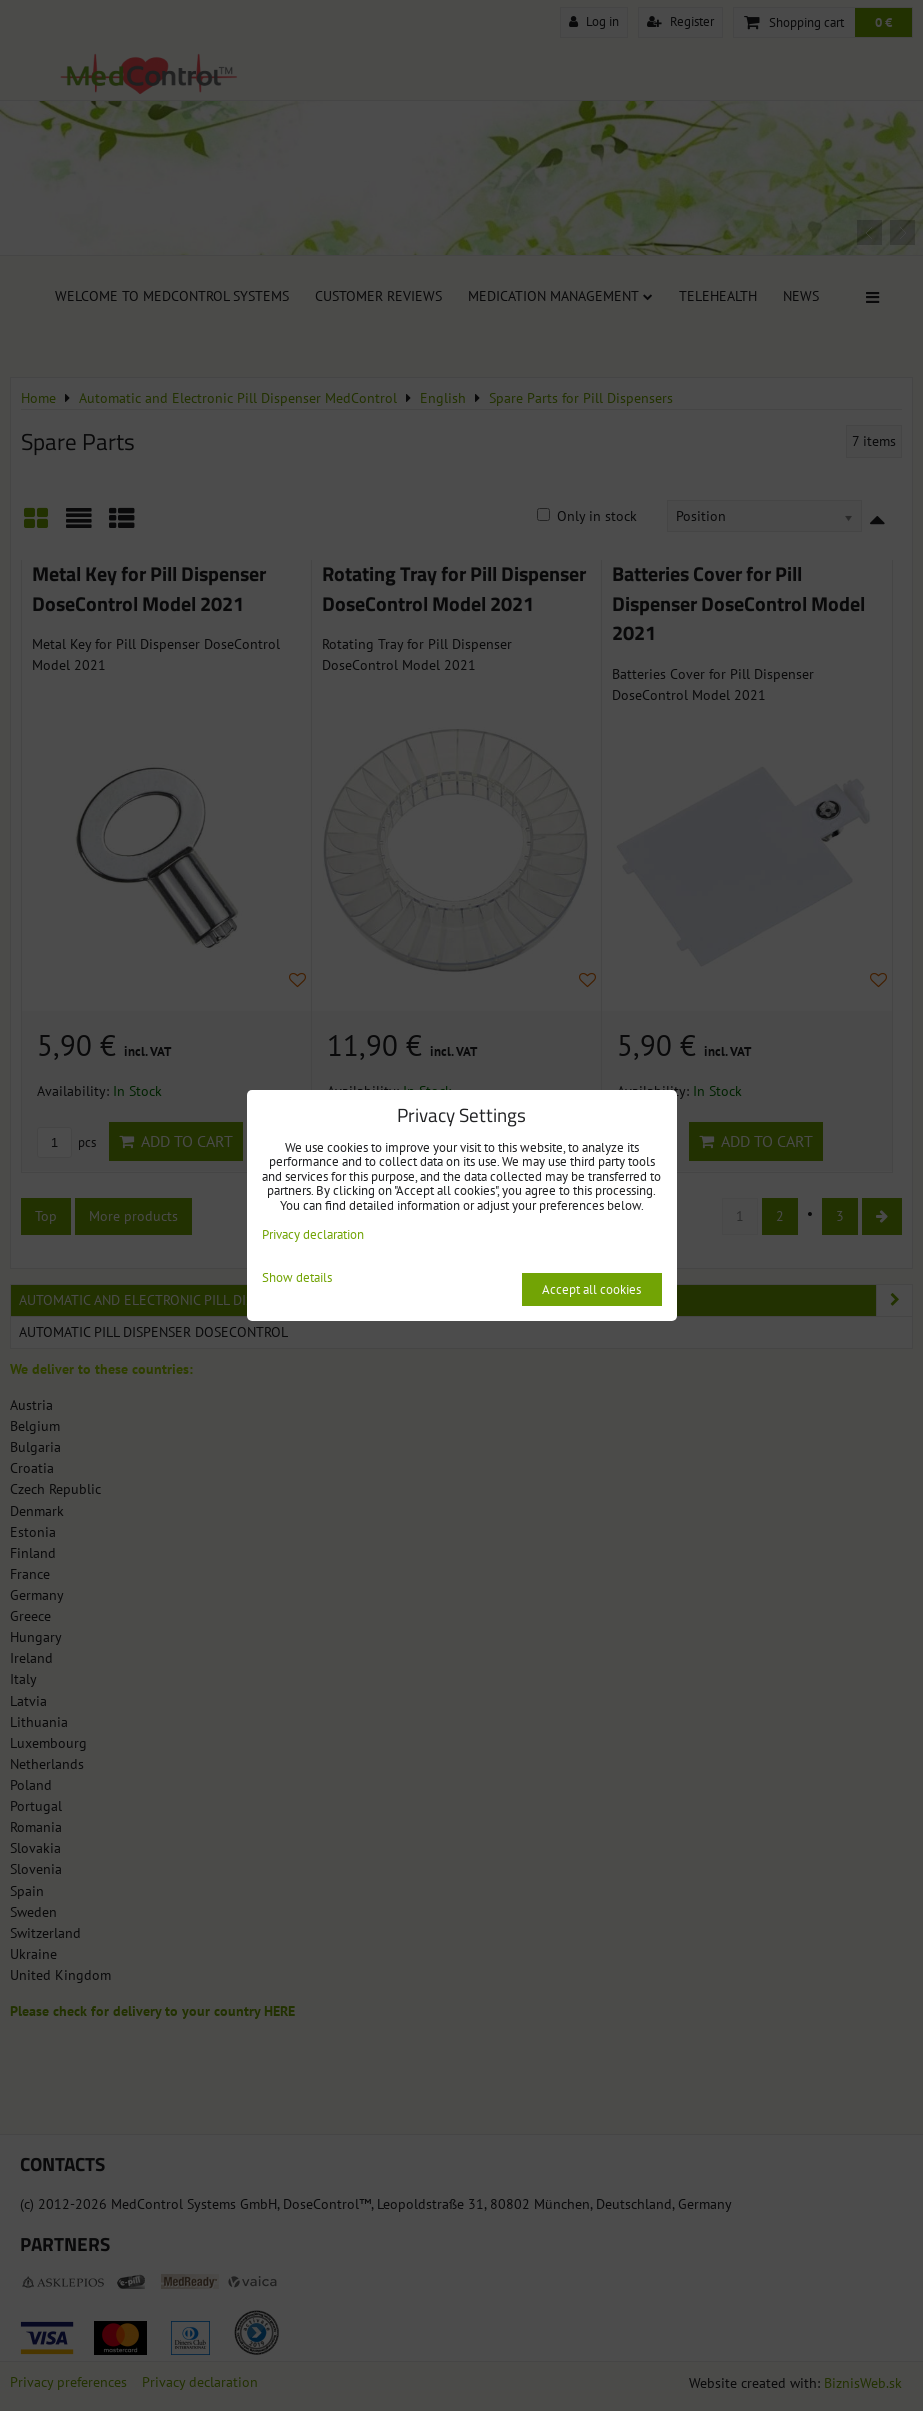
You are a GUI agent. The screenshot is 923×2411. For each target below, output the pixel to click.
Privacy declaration (313, 1234)
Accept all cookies (591, 1289)
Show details (297, 1278)
